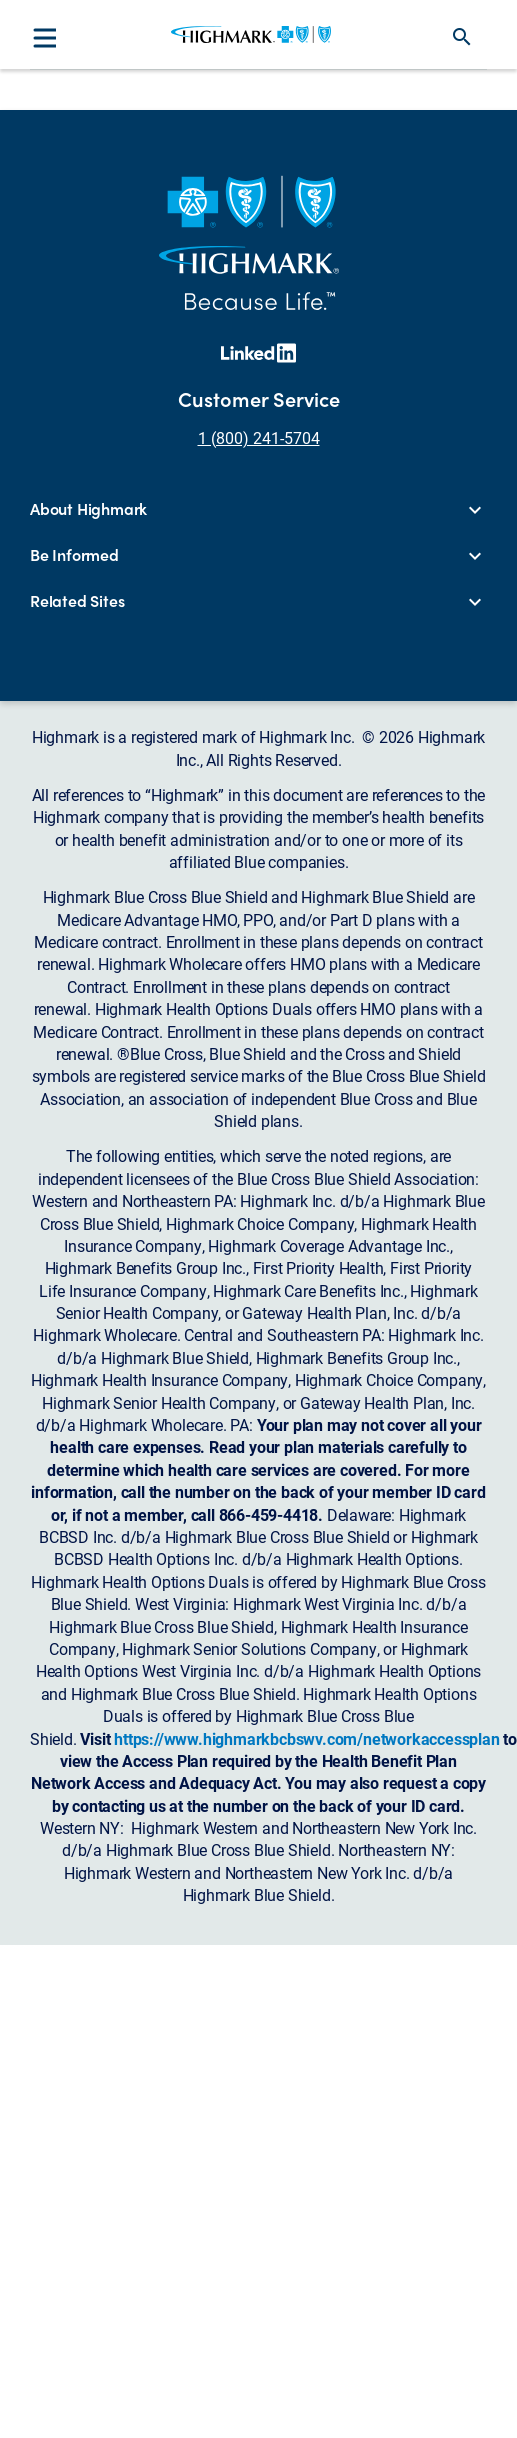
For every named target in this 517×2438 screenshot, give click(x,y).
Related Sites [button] (77, 601)
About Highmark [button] (88, 509)
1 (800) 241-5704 (259, 437)
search (462, 37)
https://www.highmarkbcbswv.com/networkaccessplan (306, 1738)
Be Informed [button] (74, 555)
